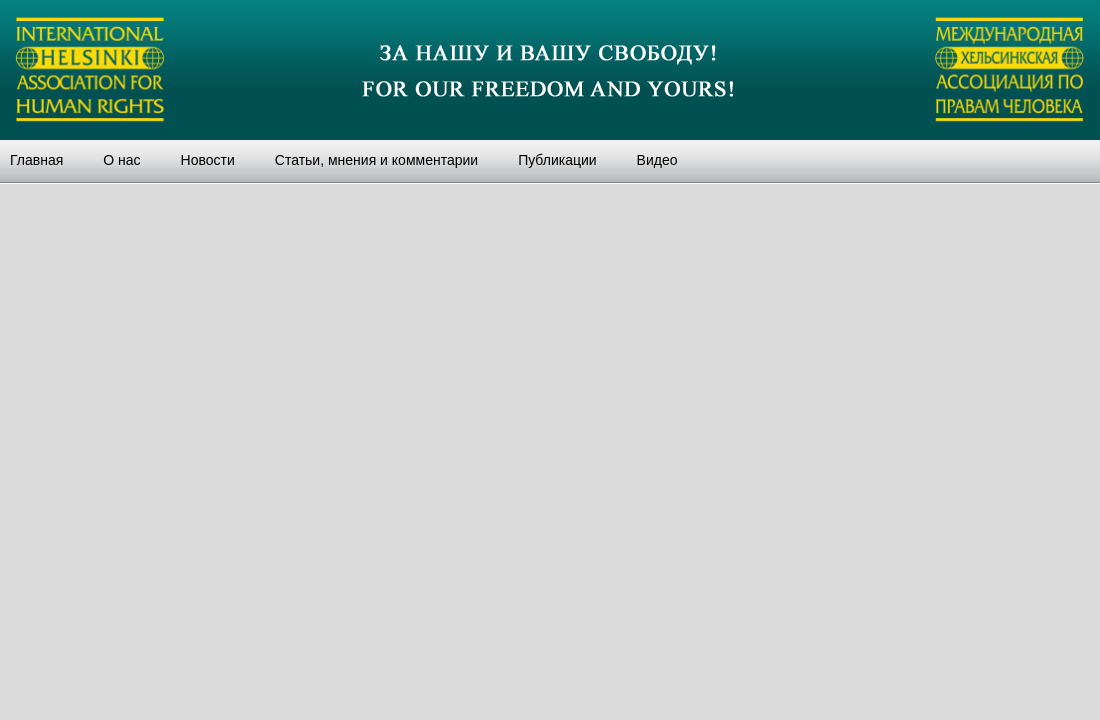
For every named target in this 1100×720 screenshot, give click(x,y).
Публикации (557, 160)
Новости (208, 160)
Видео (657, 160)
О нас (121, 160)
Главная (36, 160)
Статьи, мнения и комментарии (376, 160)
